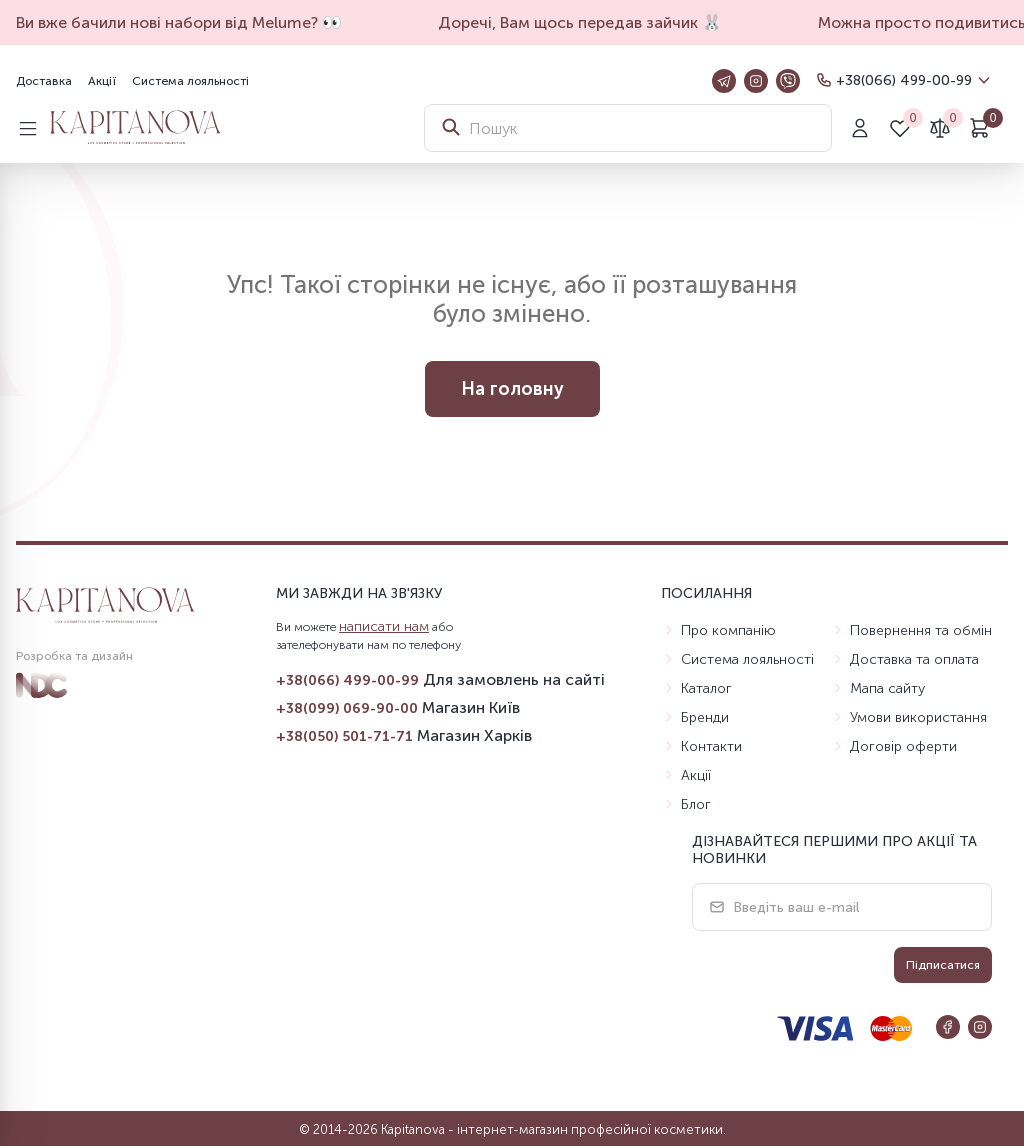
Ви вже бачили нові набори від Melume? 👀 (193, 22)
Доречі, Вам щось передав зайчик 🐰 (594, 22)
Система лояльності (190, 81)
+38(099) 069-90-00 (347, 708)
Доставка (44, 81)
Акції (102, 81)
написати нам (384, 626)
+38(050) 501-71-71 (344, 736)
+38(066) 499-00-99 (904, 80)
